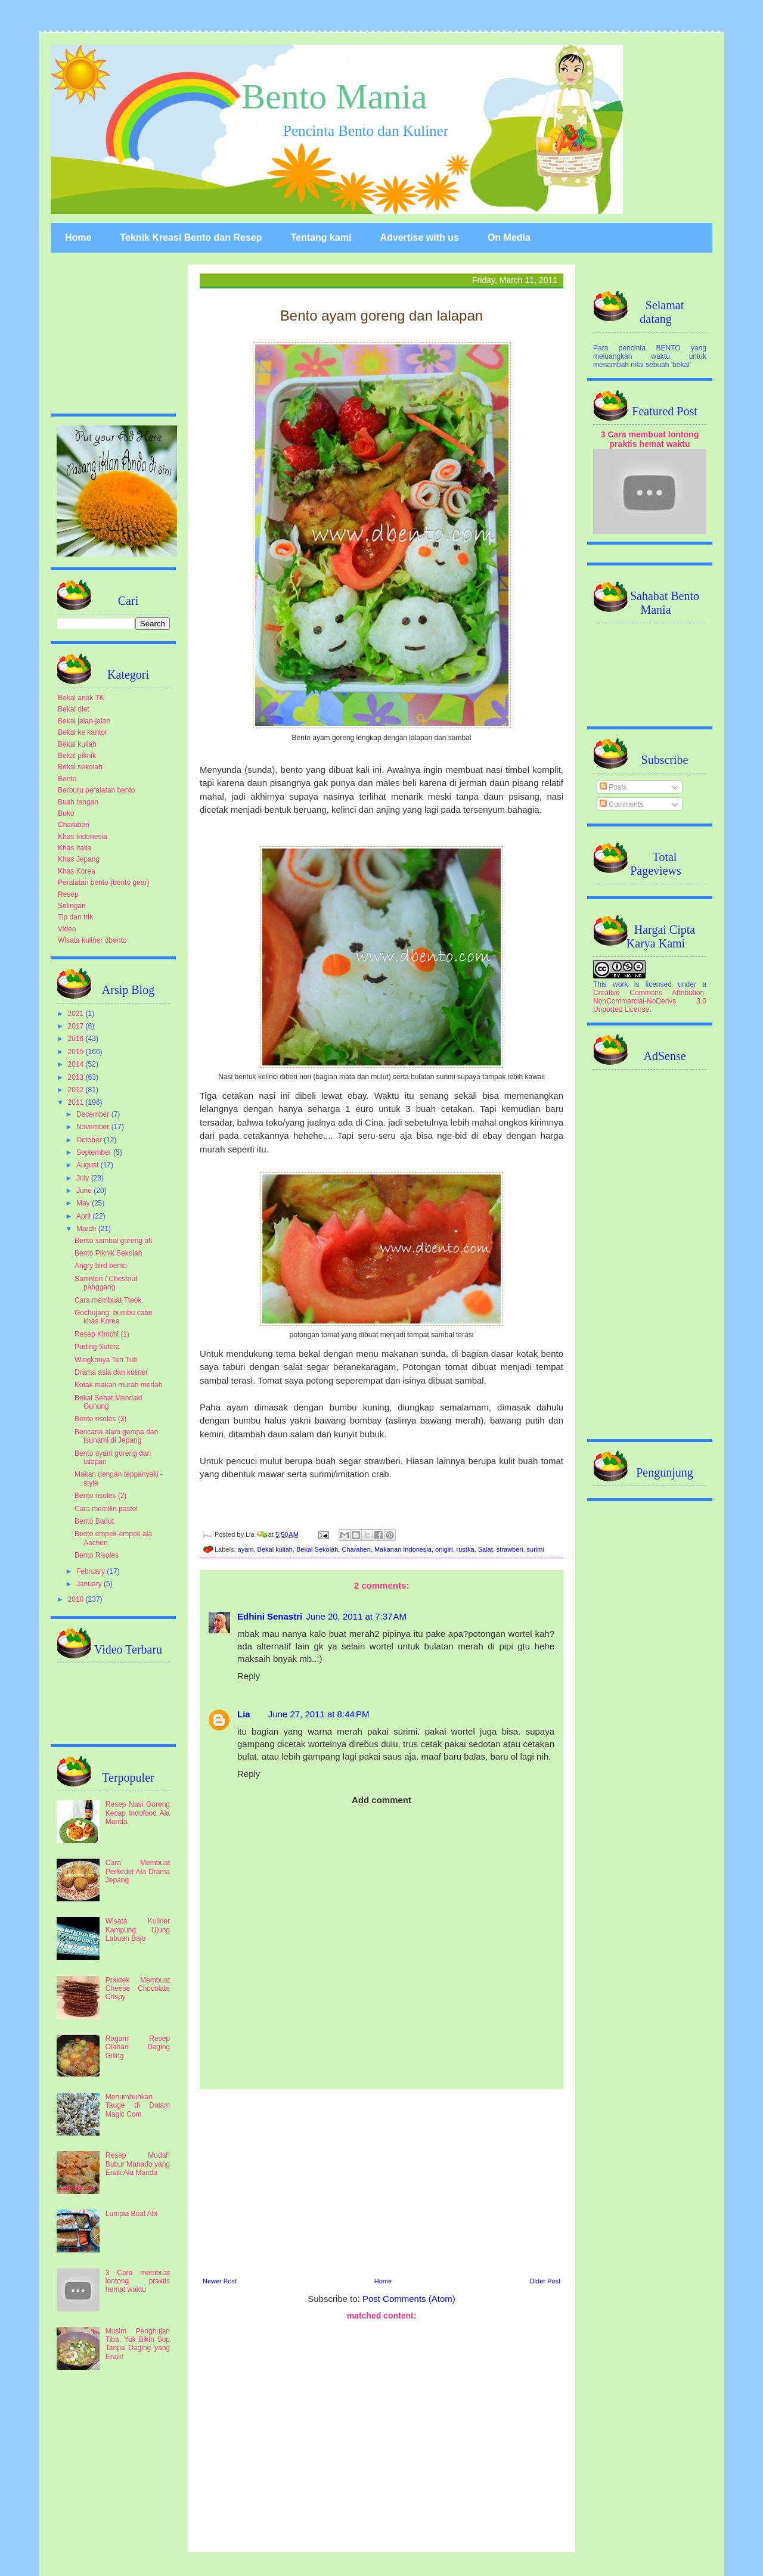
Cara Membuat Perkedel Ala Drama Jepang (138, 1871)
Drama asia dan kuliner (111, 1372)
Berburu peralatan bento (96, 790)
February (91, 1571)
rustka (465, 1549)
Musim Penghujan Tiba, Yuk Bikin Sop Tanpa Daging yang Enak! (138, 2344)
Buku (66, 813)
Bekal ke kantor (82, 732)
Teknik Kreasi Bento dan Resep (191, 237)
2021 (77, 1013)
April (84, 1216)
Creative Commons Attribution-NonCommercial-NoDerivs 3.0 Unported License (649, 1001)
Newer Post (220, 2281)
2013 (77, 1077)
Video (67, 929)
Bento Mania (334, 96)
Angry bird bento (101, 1265)
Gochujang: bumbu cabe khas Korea (114, 1317)
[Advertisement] (381, 2181)
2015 (77, 1052)
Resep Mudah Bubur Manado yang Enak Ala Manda (138, 2164)
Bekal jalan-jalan (84, 721)
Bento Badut (94, 1521)
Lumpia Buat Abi (131, 2214)
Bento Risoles (97, 1555)
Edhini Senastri (269, 1616)
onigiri (443, 1549)
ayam (246, 1549)
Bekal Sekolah (317, 1549)
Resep (68, 894)
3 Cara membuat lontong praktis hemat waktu (138, 2281)
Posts (613, 787)
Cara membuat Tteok (108, 1300)
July (83, 1178)
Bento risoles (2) (100, 1495)
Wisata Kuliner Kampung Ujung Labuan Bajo (138, 1930)
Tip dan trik (75, 917)
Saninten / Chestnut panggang (106, 1283)
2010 (77, 1599)
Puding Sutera (97, 1347)
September (94, 1152)
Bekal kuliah (275, 1549)
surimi (535, 1549)
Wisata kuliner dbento (92, 940)
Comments (621, 804)
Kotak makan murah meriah (118, 1385)
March (87, 1229)
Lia (243, 1714)
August (88, 1165)
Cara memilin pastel (106, 1509)
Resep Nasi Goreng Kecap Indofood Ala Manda (138, 1813)
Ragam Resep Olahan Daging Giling (138, 2047)
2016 (77, 1038)
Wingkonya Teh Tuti (106, 1360)
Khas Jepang (79, 859)
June (85, 1190)
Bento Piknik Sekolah (108, 1253)
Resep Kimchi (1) (102, 1334)
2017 (77, 1026)
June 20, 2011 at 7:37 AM (356, 1616)
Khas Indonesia (82, 836)
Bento (67, 779)
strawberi (510, 1549)
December (93, 1114)
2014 (77, 1064)
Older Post (544, 2281)
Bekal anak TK (81, 698)
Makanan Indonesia (403, 1549)
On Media (509, 237)
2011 (77, 1102)
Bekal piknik (77, 755)
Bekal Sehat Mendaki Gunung (108, 1402)
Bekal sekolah (80, 767)
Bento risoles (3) (100, 1419)
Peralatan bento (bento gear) (103, 882)
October (90, 1140)
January (90, 1584)
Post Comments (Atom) (408, 2299)
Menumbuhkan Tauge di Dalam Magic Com (138, 2105)
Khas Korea (76, 871)
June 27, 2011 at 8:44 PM (319, 1714)
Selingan (72, 906)
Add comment (381, 1800)
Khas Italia (74, 848)
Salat (485, 1549)
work (620, 984)
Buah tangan (78, 802)
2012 (77, 1090)
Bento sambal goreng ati (113, 1240)
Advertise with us (419, 237)
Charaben (356, 1549)
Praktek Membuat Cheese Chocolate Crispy (138, 1989)
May (84, 1203)
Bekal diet (73, 709)
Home (78, 237)
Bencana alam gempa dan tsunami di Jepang (116, 1436)
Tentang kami (320, 237)
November (93, 1127)
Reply (248, 1676)
